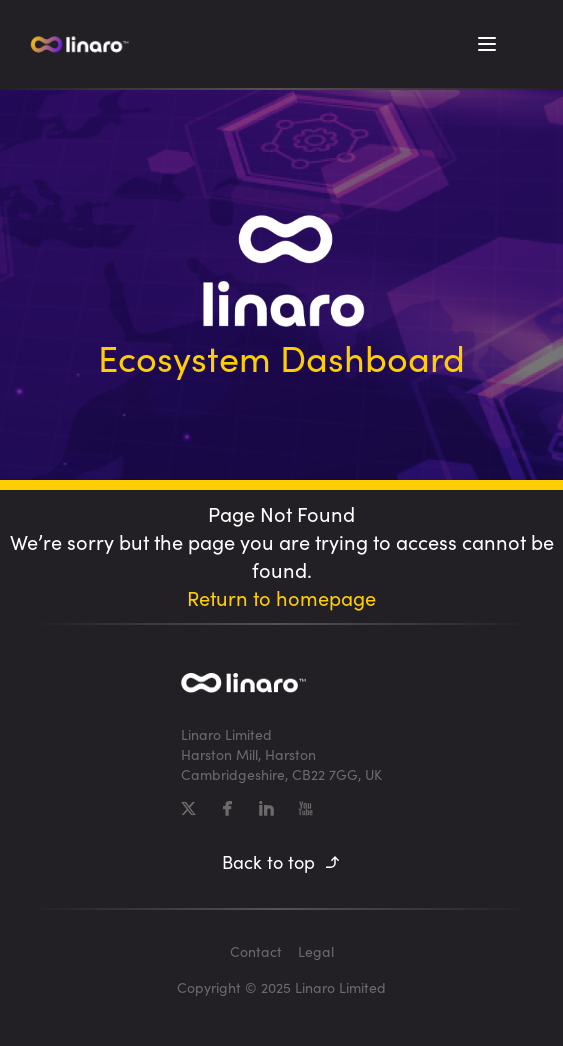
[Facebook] (227, 808)
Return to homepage (281, 597)
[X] (188, 808)
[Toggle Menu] (487, 44)
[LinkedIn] (266, 808)
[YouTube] (305, 808)
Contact (256, 951)
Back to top (281, 862)
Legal (316, 951)
